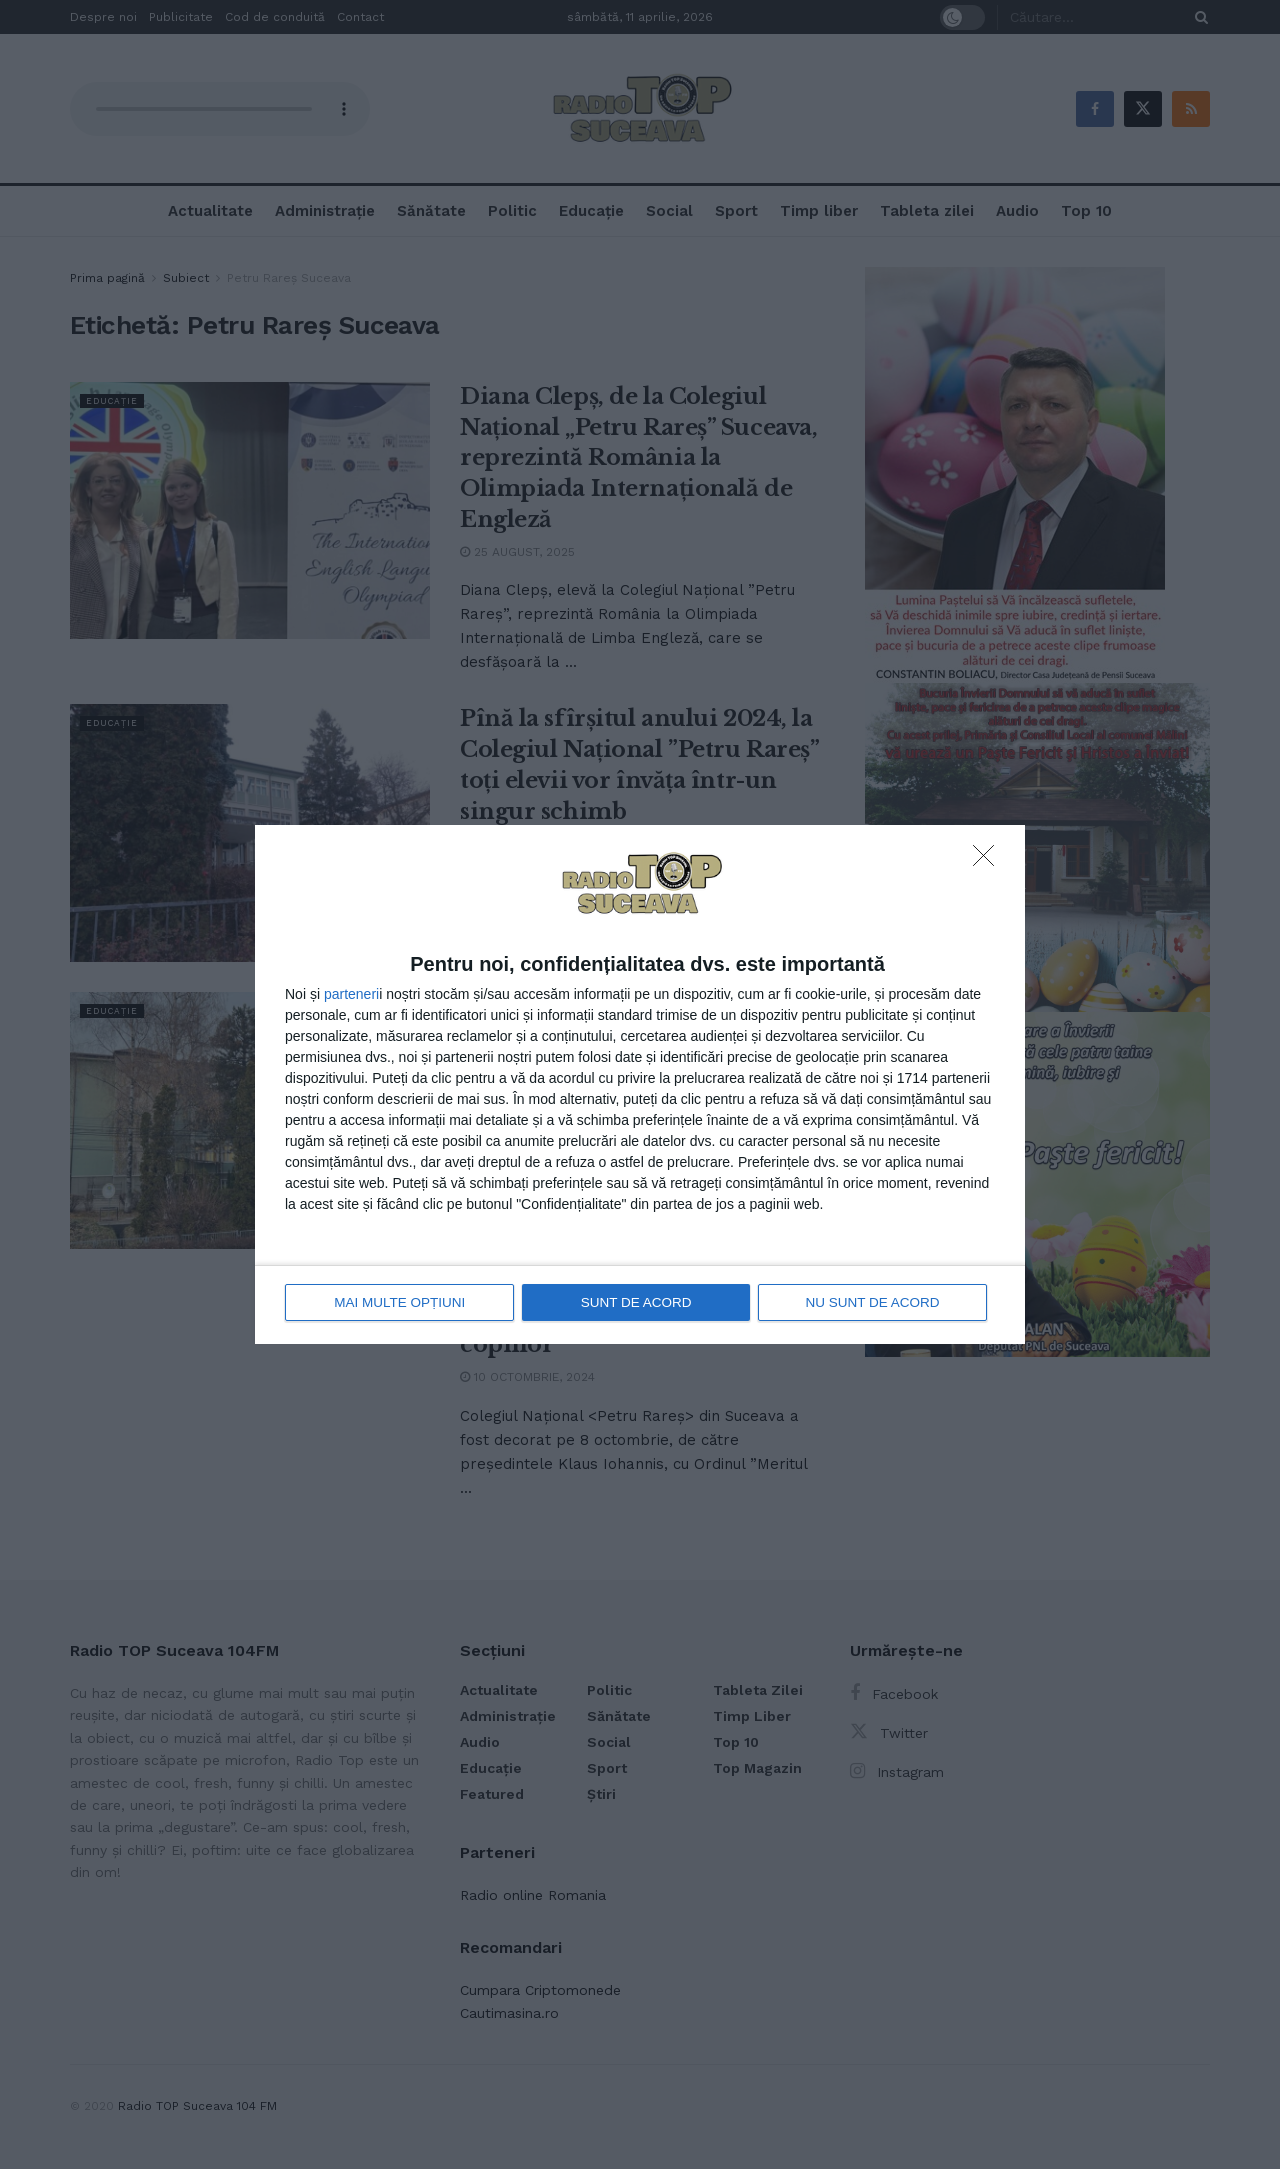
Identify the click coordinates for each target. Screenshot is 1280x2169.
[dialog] (640, 1084)
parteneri (351, 995)
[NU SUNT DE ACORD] (989, 862)
